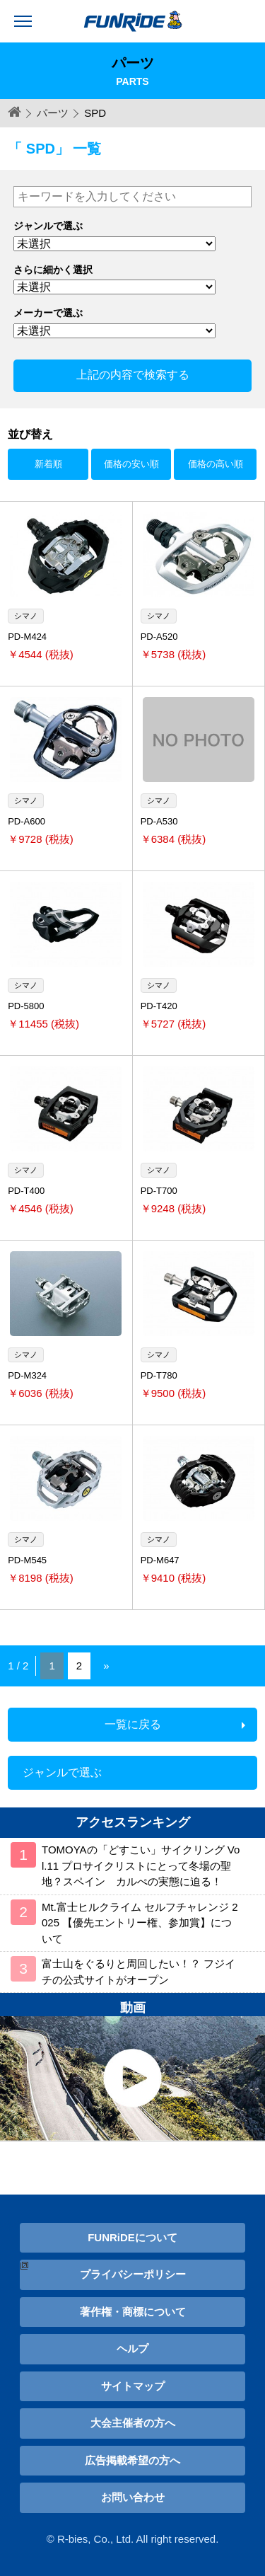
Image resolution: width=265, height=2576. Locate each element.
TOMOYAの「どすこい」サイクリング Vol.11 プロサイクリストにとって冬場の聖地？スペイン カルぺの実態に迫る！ (141, 1865)
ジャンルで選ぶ (62, 1772)
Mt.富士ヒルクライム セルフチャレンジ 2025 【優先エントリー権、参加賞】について (140, 1923)
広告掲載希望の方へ (132, 2460)
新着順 (48, 464)
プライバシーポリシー (133, 2274)
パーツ (53, 113)
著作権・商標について (133, 2312)
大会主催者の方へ (132, 2423)
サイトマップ (133, 2386)
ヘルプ (132, 2348)
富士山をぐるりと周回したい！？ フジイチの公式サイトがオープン (138, 1971)
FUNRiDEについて (132, 2237)
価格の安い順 (131, 464)
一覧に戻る (133, 1724)
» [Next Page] (106, 1666)
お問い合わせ (133, 2497)
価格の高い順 (215, 464)
